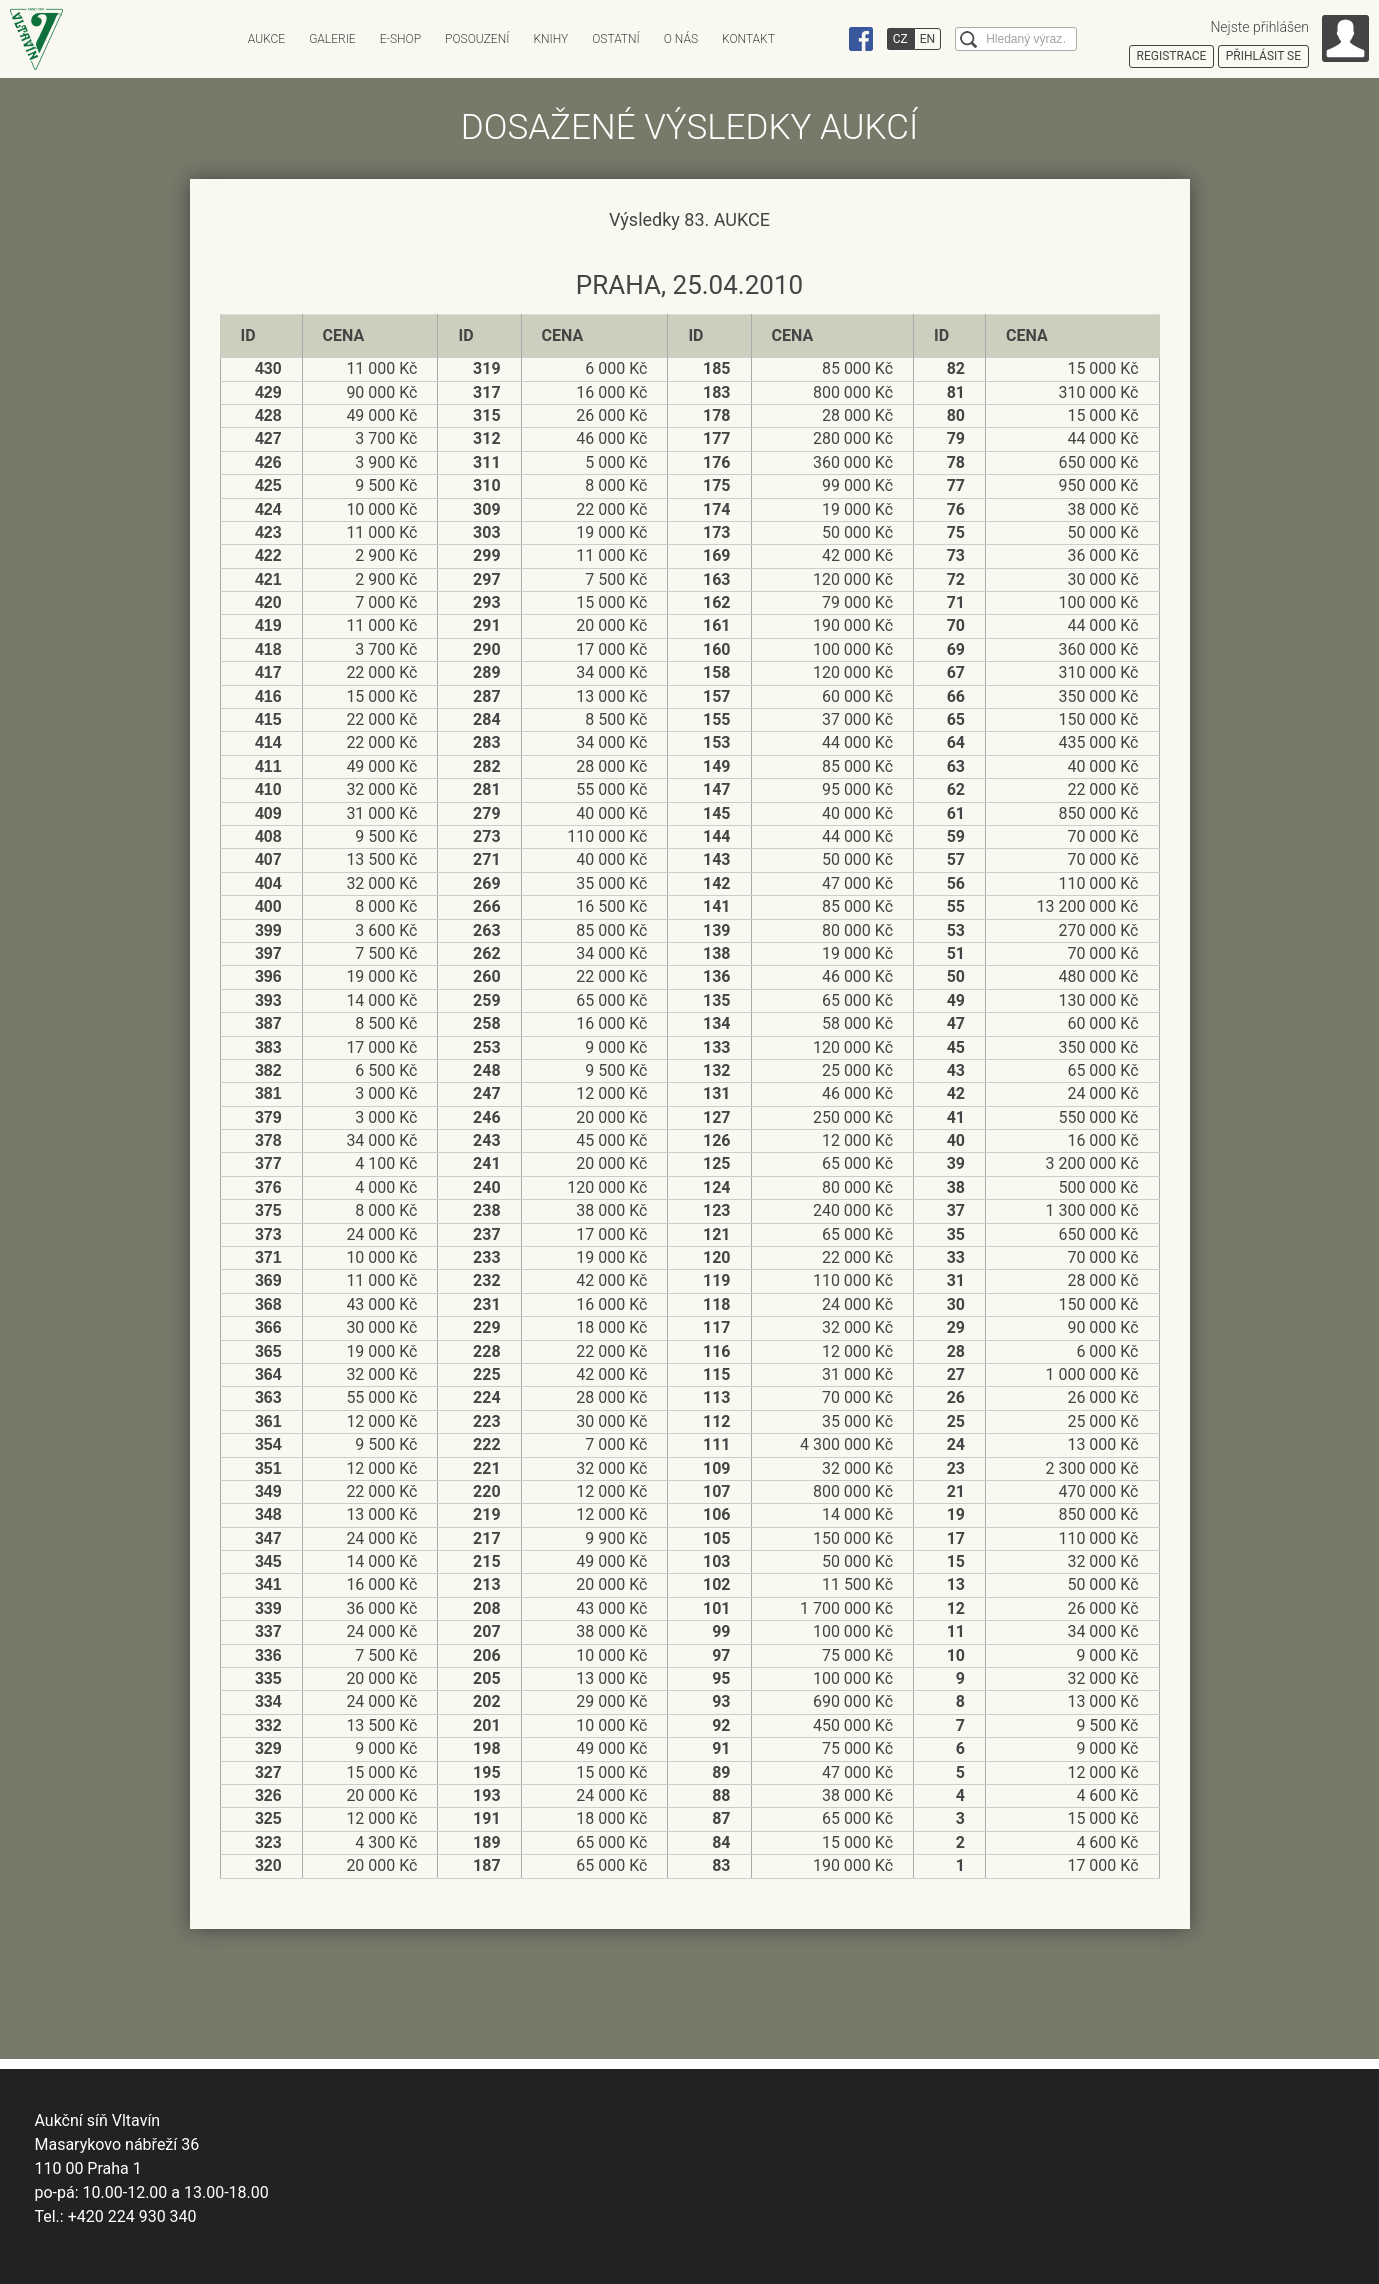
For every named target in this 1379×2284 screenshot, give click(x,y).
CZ (900, 39)
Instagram (823, 39)
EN (927, 39)
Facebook (861, 39)
